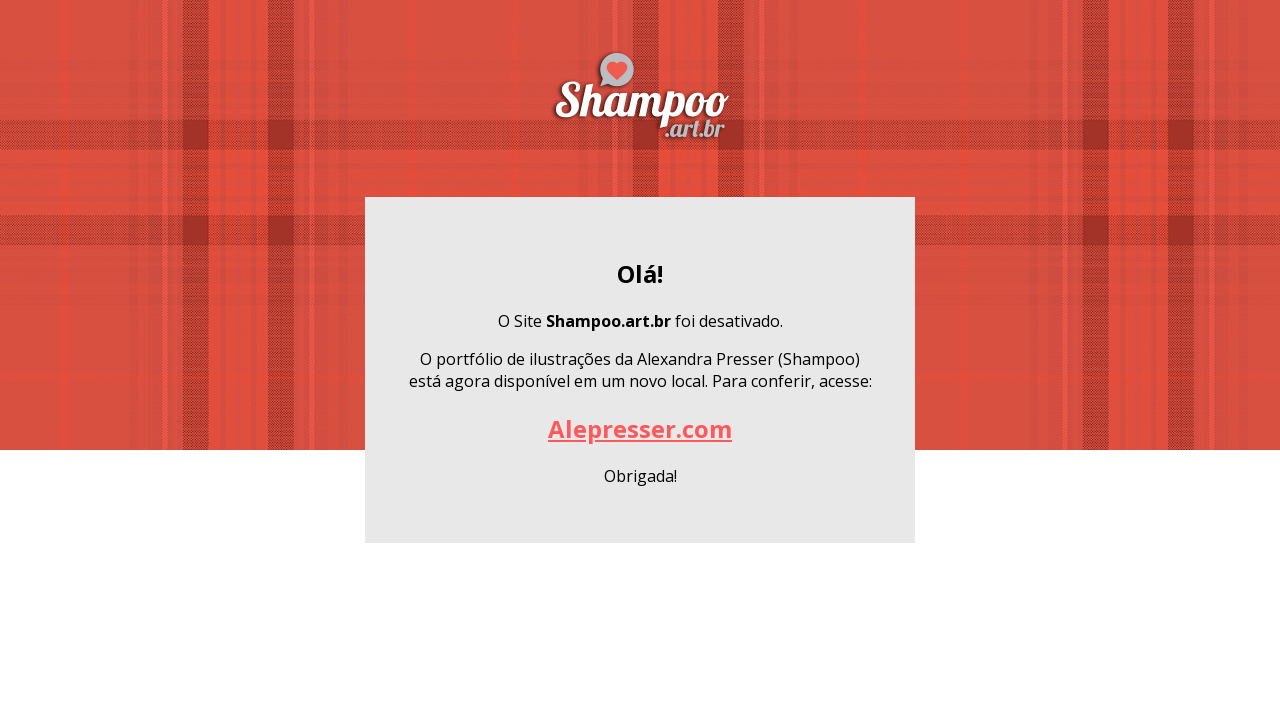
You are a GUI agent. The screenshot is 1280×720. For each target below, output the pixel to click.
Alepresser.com (640, 428)
